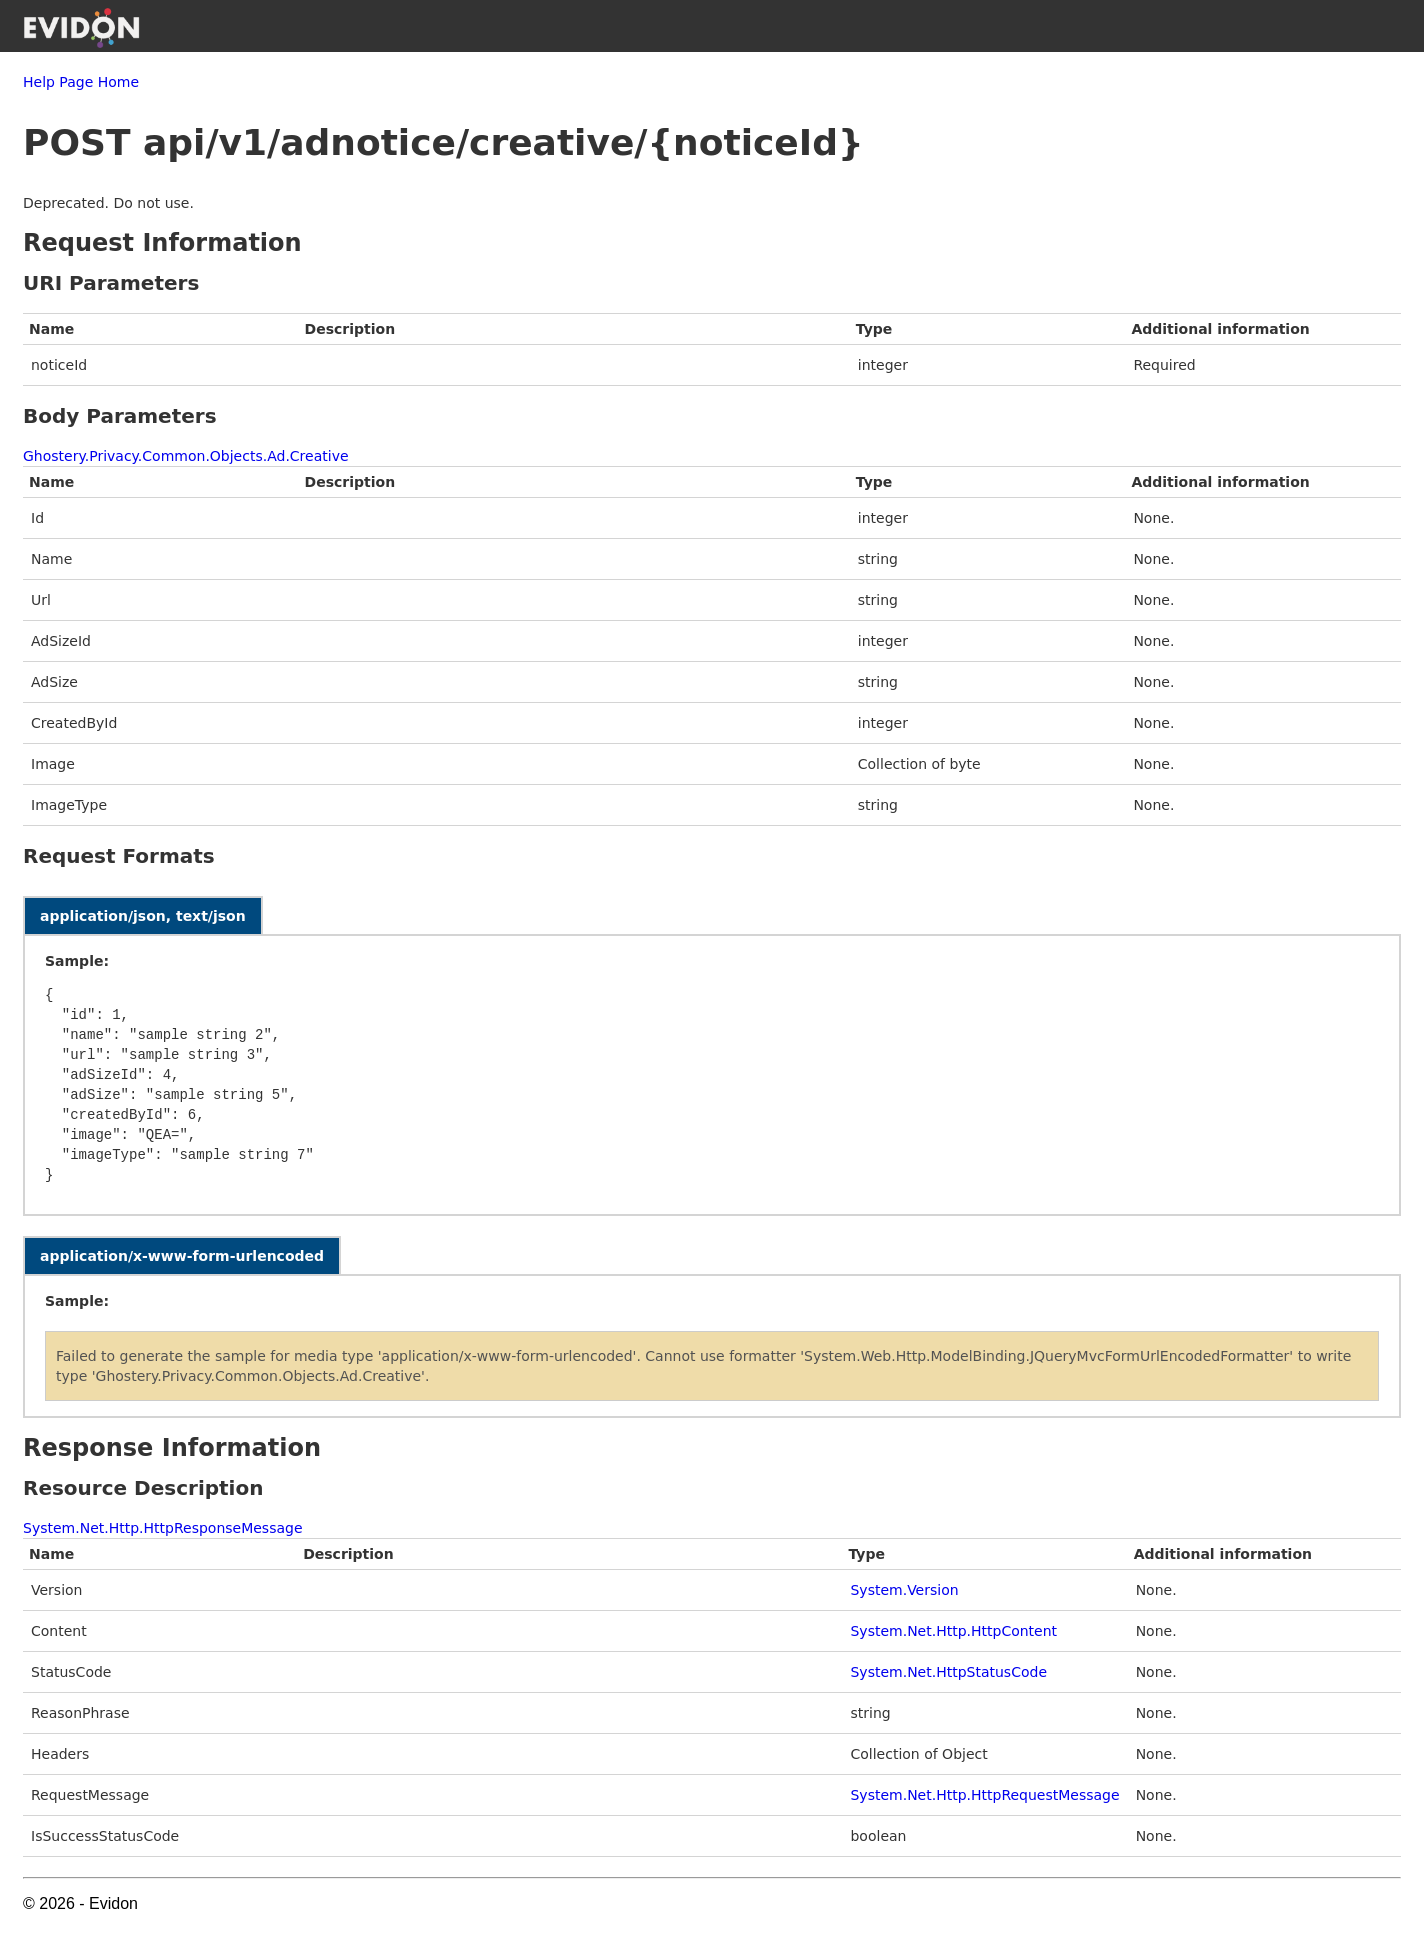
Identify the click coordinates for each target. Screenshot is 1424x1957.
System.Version (904, 1590)
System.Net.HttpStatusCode (948, 1672)
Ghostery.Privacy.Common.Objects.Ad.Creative (186, 456)
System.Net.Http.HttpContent (953, 1631)
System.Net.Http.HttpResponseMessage (163, 1528)
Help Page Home (81, 82)
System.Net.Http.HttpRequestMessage (984, 1795)
